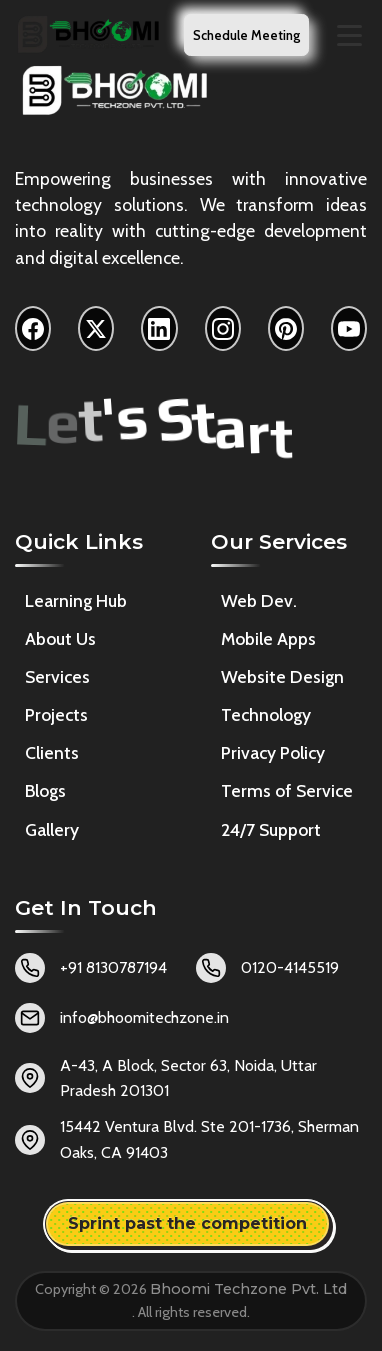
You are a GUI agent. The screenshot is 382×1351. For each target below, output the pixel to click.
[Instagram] (223, 328)
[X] (96, 328)
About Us (60, 638)
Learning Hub (76, 600)
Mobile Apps (268, 638)
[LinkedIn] (159, 328)
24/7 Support (271, 829)
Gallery (52, 829)
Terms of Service (287, 791)
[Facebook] (33, 328)
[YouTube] (349, 328)
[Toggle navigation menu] (349, 35)
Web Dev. (259, 600)
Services (57, 676)
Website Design (282, 676)
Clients (52, 752)
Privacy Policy (273, 752)
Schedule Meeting (246, 35)
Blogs (45, 790)
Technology (266, 714)
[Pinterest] (286, 328)
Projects (56, 714)
